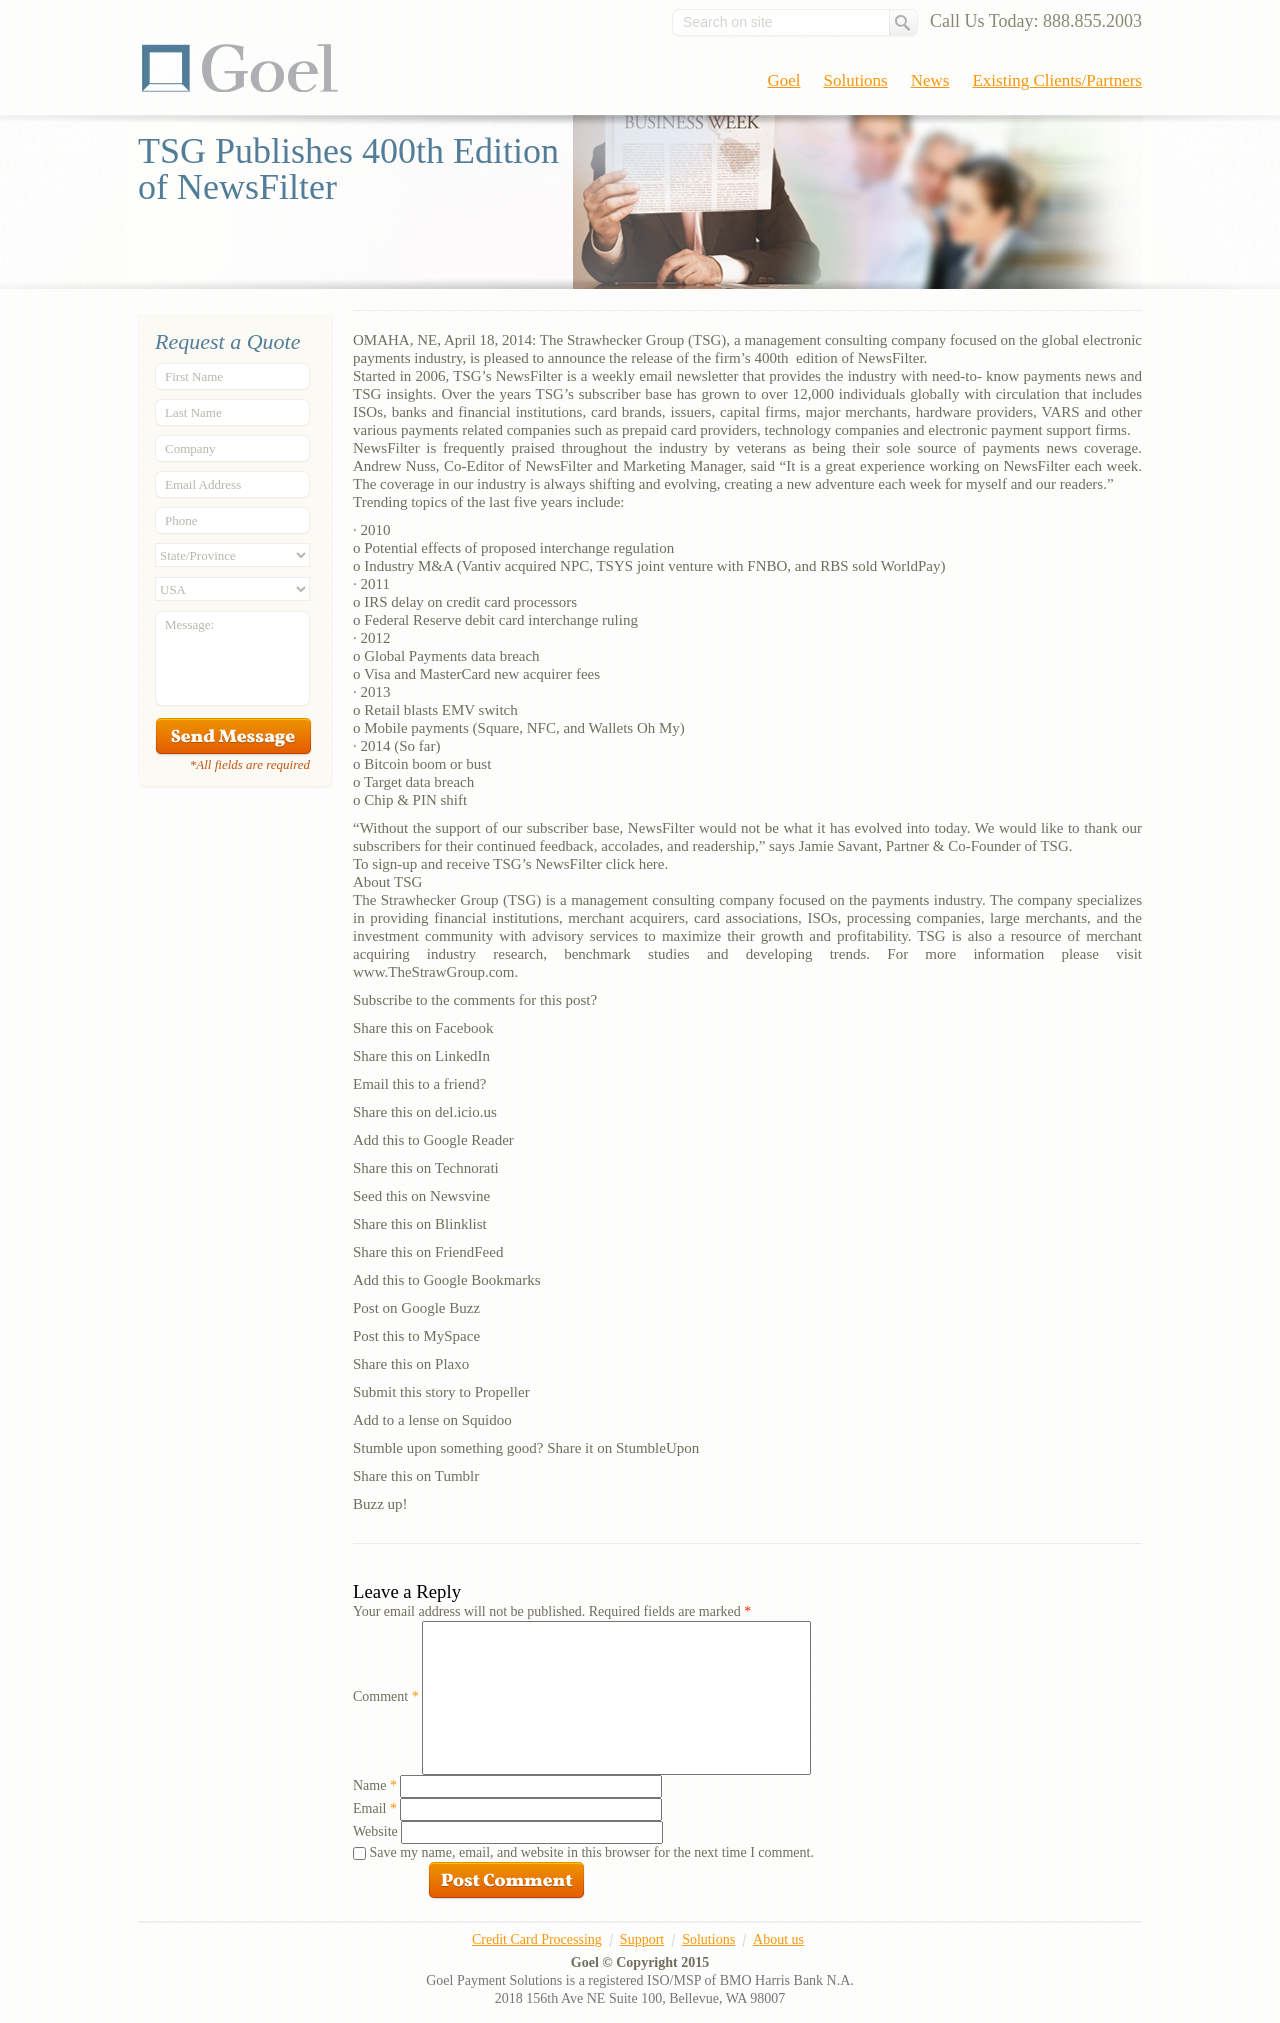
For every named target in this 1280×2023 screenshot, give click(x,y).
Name (375, 1785)
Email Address (203, 484)
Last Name (193, 412)
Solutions (856, 80)
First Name (194, 376)
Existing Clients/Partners (1057, 80)
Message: (189, 624)
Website (375, 1831)
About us (778, 1939)
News (930, 80)
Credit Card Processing (537, 1939)
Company (190, 448)
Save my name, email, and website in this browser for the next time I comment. (592, 1852)
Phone (181, 520)
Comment (386, 1696)
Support (642, 1939)
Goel (240, 68)
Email (375, 1808)
